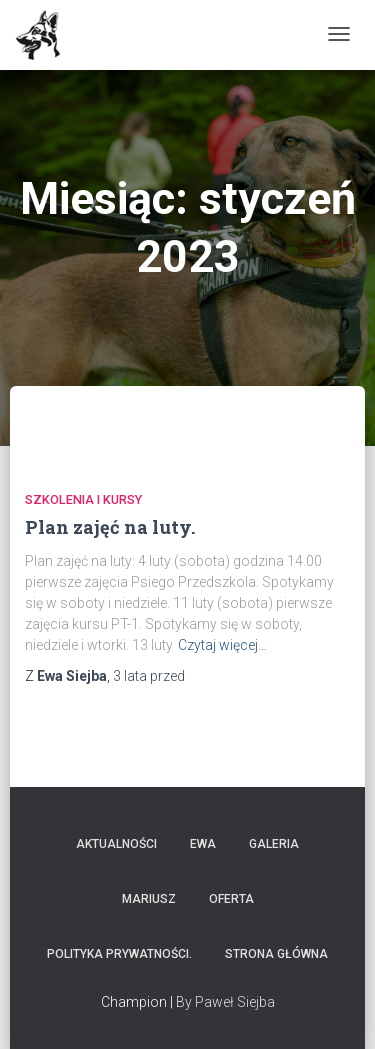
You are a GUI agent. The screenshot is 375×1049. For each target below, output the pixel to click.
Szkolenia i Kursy (83, 499)
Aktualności (116, 844)
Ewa (203, 844)
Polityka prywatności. (119, 954)
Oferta (231, 899)
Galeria (274, 844)
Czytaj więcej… (222, 645)
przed (149, 676)
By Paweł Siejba (225, 1002)
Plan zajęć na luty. (110, 527)
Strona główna (276, 954)
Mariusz (149, 899)
